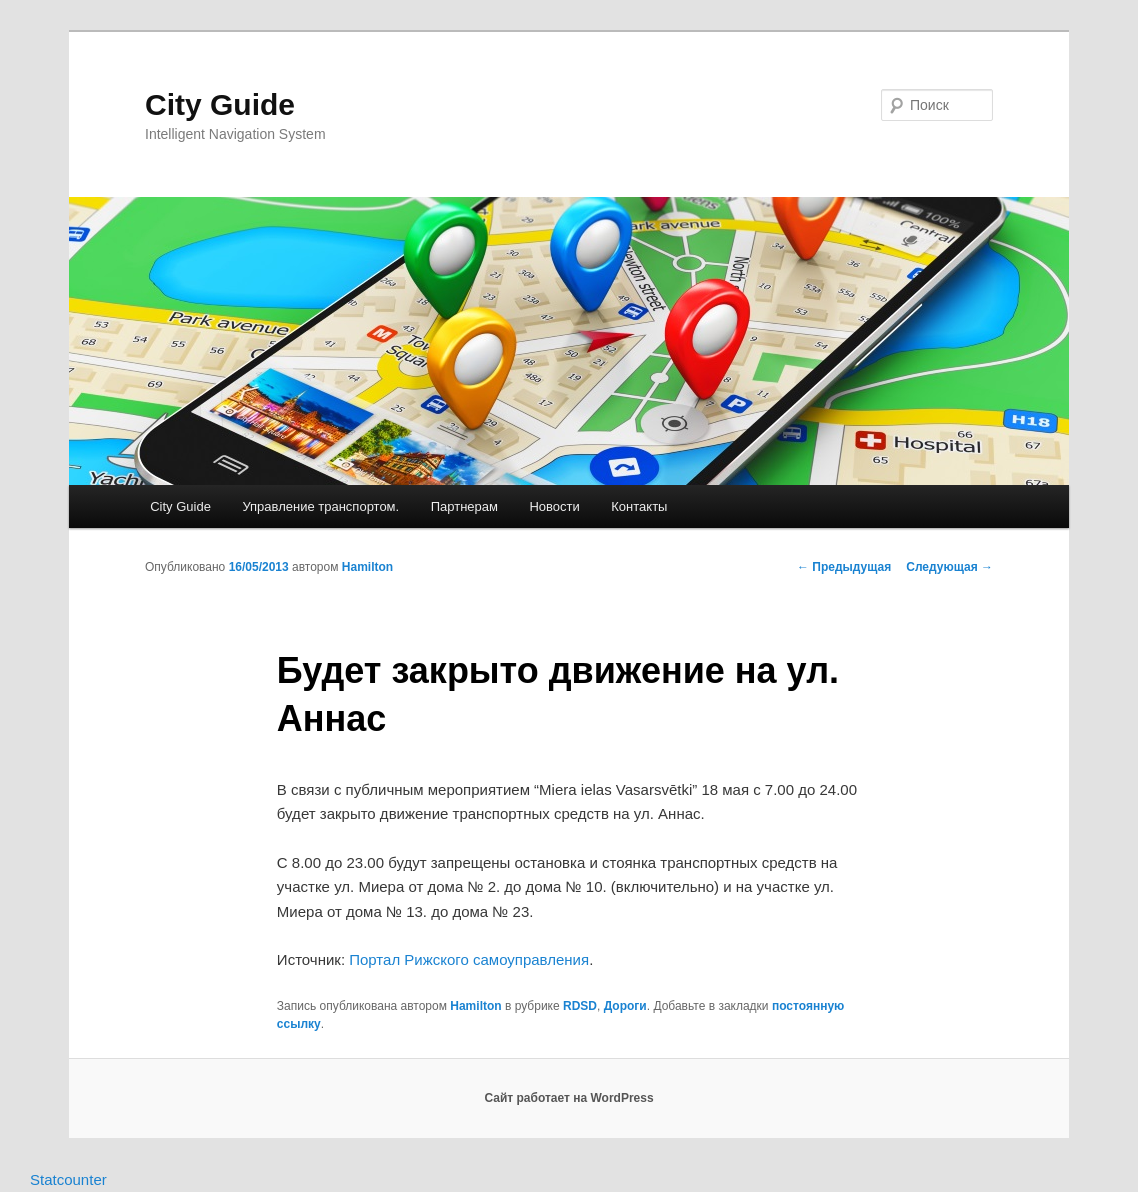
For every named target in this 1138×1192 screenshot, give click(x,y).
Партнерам (464, 506)
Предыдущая (844, 567)
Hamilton (367, 567)
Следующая (949, 567)
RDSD (580, 1006)
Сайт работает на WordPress (568, 1098)
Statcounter (68, 1179)
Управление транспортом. (320, 506)
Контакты (639, 506)
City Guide (220, 104)
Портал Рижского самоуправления (469, 959)
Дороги (625, 1006)
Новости (554, 506)
